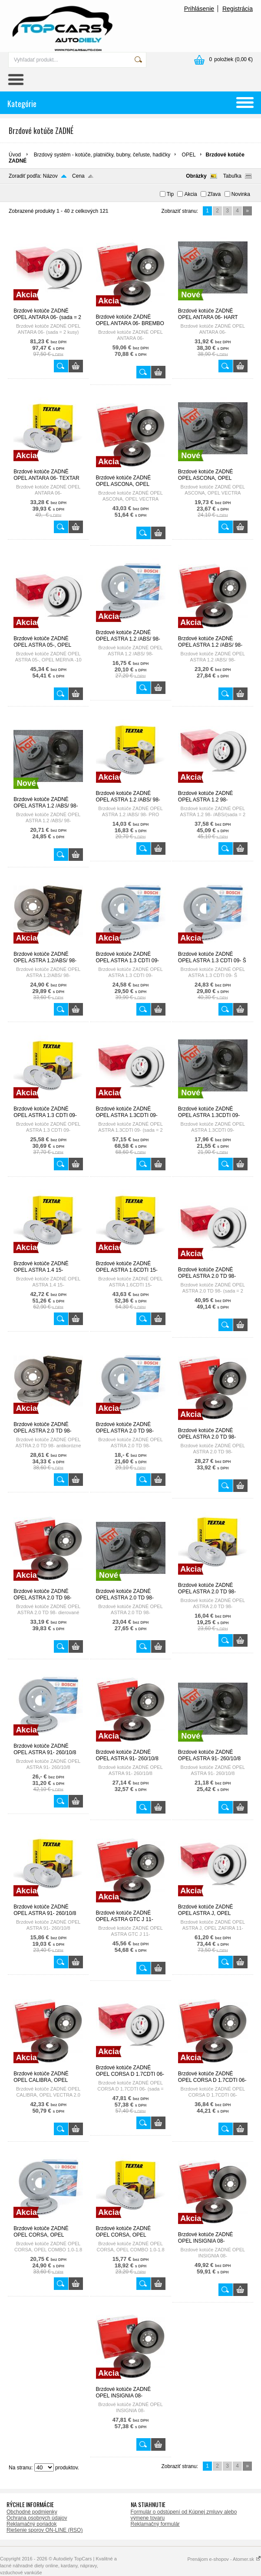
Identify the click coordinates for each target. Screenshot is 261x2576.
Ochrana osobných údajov (37, 2518)
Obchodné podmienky (32, 2512)
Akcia (190, 194)
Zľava (214, 194)
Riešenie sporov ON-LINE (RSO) (45, 2530)
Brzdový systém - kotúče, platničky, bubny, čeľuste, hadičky (102, 155)
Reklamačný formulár (155, 2524)
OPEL (189, 155)
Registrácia (237, 8)
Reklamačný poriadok (31, 2524)
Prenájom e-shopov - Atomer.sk (224, 2559)
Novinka (240, 194)
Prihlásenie (199, 8)
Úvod (15, 155)
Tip (170, 194)
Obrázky (196, 176)
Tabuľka (232, 176)
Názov (50, 176)
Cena (78, 176)
